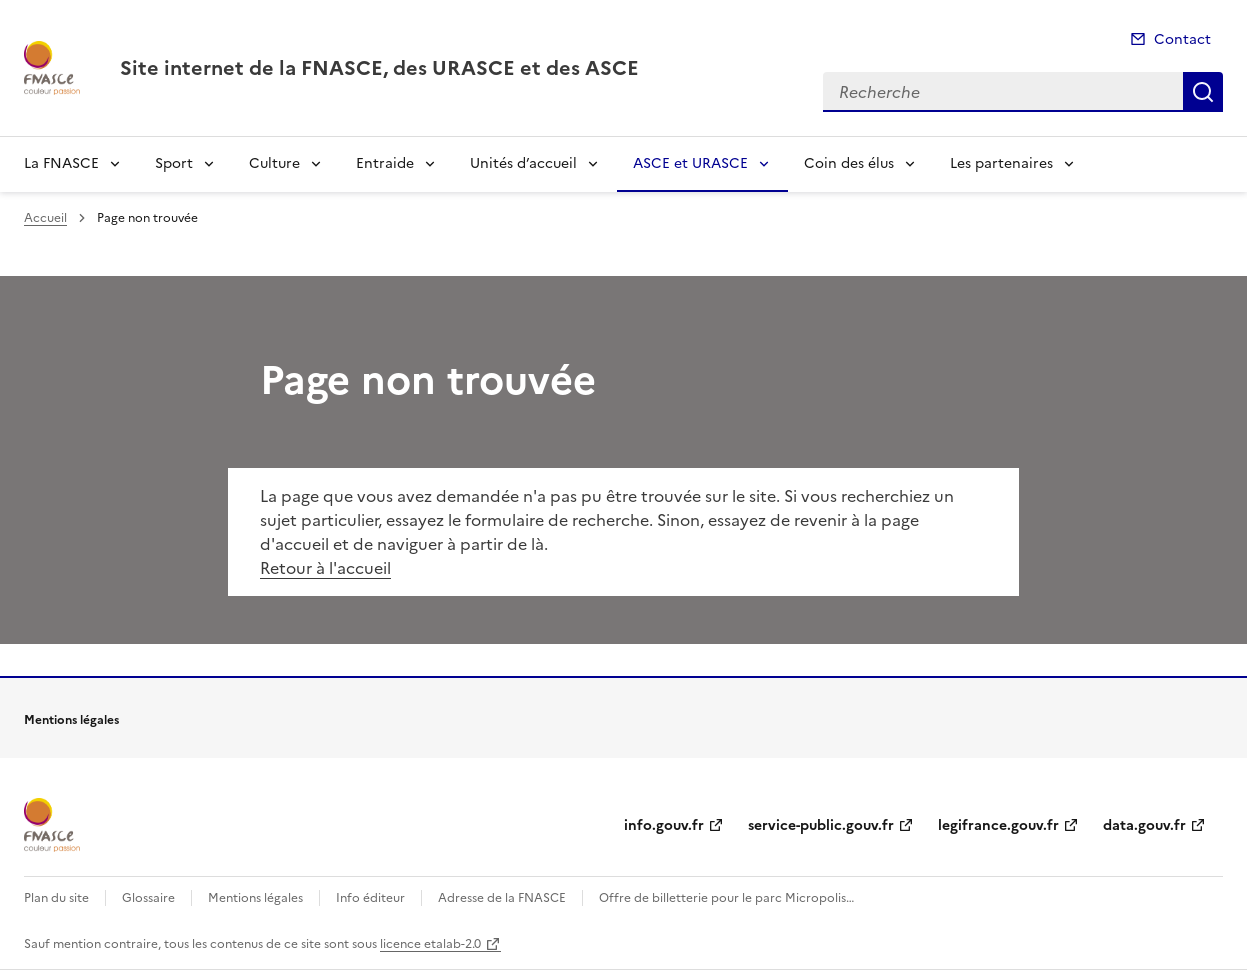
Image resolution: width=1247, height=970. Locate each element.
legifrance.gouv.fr (998, 825)
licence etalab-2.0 (430, 944)
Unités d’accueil (523, 163)
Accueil (45, 218)
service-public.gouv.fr (821, 825)
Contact (1182, 39)
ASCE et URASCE (690, 163)
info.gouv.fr (664, 825)
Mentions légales (255, 898)
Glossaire (148, 898)
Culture (274, 163)
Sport (174, 163)
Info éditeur (370, 898)
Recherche (1203, 92)
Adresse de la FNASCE (502, 898)
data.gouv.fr (1144, 825)
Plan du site (56, 898)
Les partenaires (1001, 163)
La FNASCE (61, 163)
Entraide (385, 163)
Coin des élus (849, 163)
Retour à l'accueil (325, 568)
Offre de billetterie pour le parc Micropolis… (726, 898)
